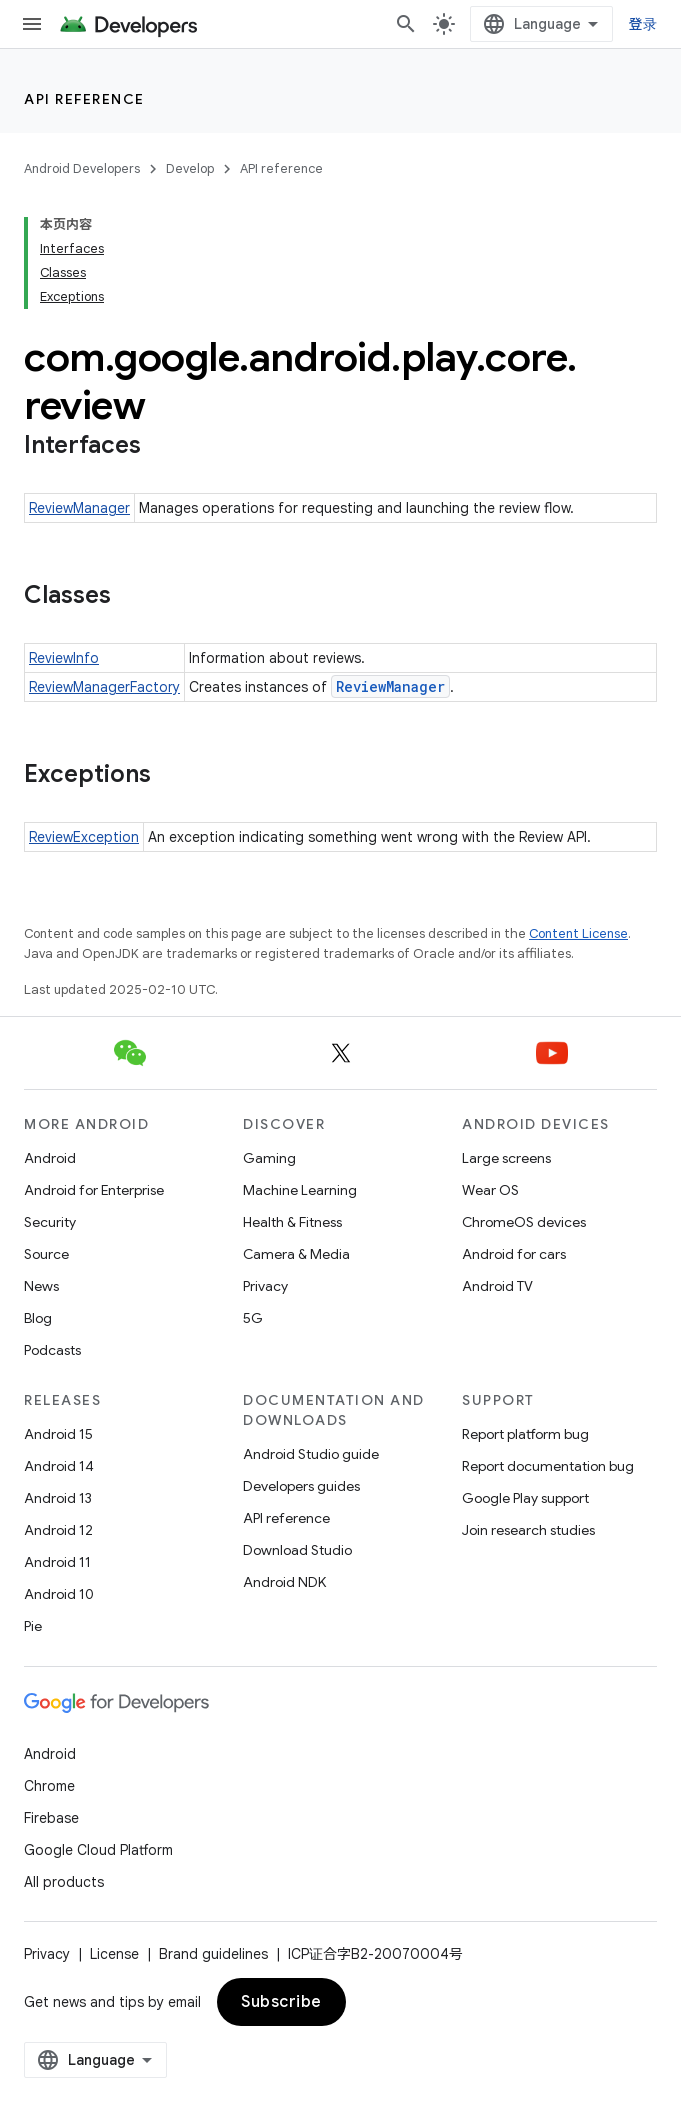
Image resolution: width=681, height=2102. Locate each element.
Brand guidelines (213, 1954)
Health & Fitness (292, 1222)
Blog (38, 1318)
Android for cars (514, 1254)
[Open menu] (32, 24)
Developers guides (301, 1486)
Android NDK (284, 1582)
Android (50, 1158)
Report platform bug (525, 1434)
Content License (578, 933)
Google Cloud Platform (98, 1850)
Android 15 (58, 1434)
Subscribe (281, 2002)
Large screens (506, 1158)
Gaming (269, 1158)
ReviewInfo (64, 658)
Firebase (51, 1818)
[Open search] (406, 24)
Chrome (49, 1786)
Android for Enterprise (94, 1190)
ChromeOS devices (524, 1222)
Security (50, 1222)
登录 (643, 24)
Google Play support (525, 1498)
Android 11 (57, 1562)
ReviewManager (79, 508)
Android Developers (82, 168)
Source (46, 1254)
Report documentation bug (548, 1466)
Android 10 (59, 1594)
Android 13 (58, 1498)
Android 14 (59, 1466)
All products (64, 1882)
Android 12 (58, 1530)
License (114, 1954)
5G (253, 1318)
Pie (33, 1626)
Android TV (497, 1286)
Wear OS (490, 1190)
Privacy (265, 1286)
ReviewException (84, 837)
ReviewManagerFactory (104, 687)
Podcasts (52, 1350)
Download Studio (297, 1550)
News (41, 1286)
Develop (190, 168)
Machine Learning (300, 1190)
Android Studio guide (311, 1454)
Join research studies (528, 1530)
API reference (84, 99)
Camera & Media (296, 1254)
